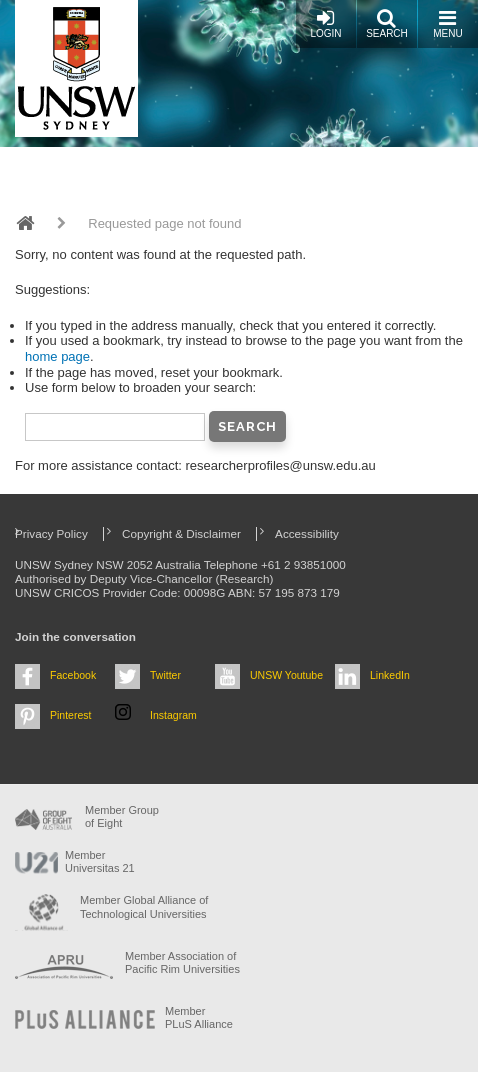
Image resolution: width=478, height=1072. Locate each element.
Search (387, 23)
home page (57, 356)
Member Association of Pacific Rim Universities (182, 962)
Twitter (165, 675)
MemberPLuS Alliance (199, 1017)
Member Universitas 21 (100, 861)
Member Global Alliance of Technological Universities (144, 906)
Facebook (73, 675)
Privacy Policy (51, 533)
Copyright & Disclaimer (181, 533)
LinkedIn (390, 675)
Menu (447, 23)
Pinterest (71, 715)
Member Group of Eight (122, 816)
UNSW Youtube (286, 675)
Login (325, 23)
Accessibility (307, 533)
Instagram (173, 715)
